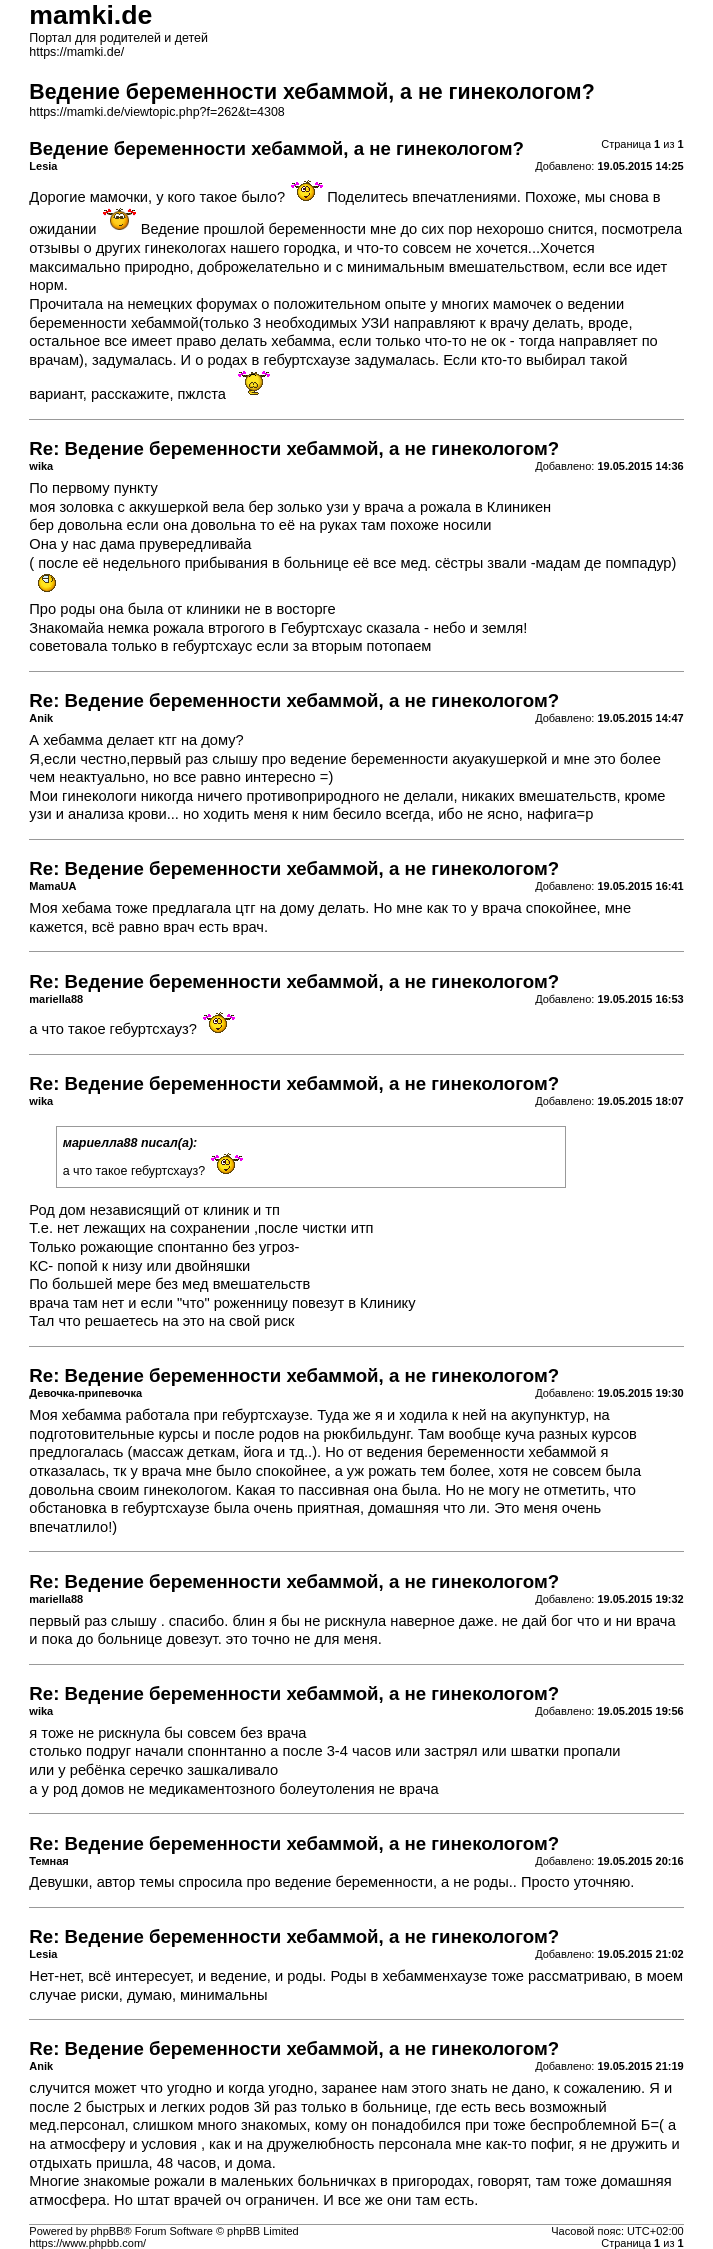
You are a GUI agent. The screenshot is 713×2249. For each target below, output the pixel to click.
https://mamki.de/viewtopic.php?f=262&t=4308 (156, 112)
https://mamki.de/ (76, 52)
